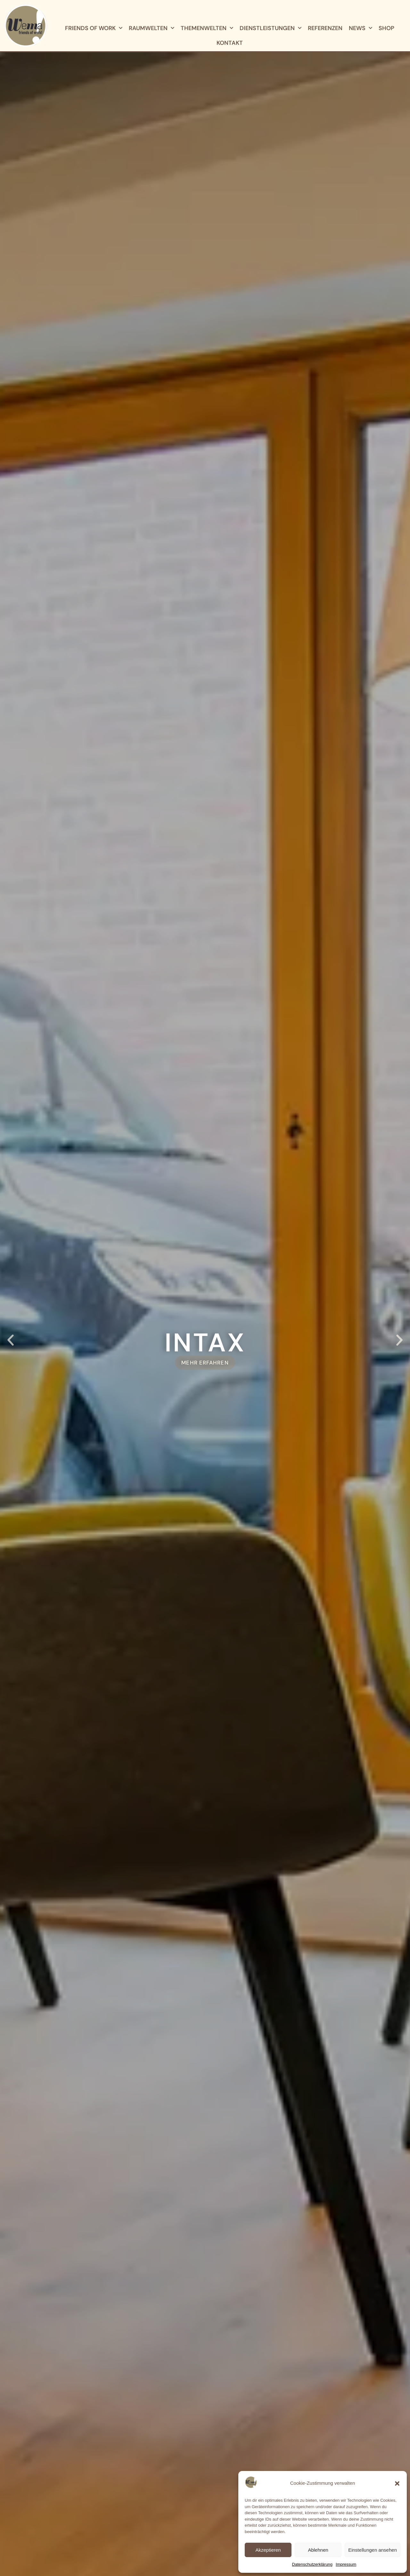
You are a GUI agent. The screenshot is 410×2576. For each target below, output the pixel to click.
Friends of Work (93, 28)
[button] (397, 2483)
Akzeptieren (268, 2550)
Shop (386, 28)
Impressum (346, 2564)
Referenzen (325, 28)
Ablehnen (318, 2550)
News (360, 28)
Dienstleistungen (270, 28)
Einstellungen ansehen (372, 2550)
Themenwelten (207, 28)
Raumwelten (151, 28)
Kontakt (230, 43)
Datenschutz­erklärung (312, 2564)
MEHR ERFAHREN (205, 1362)
